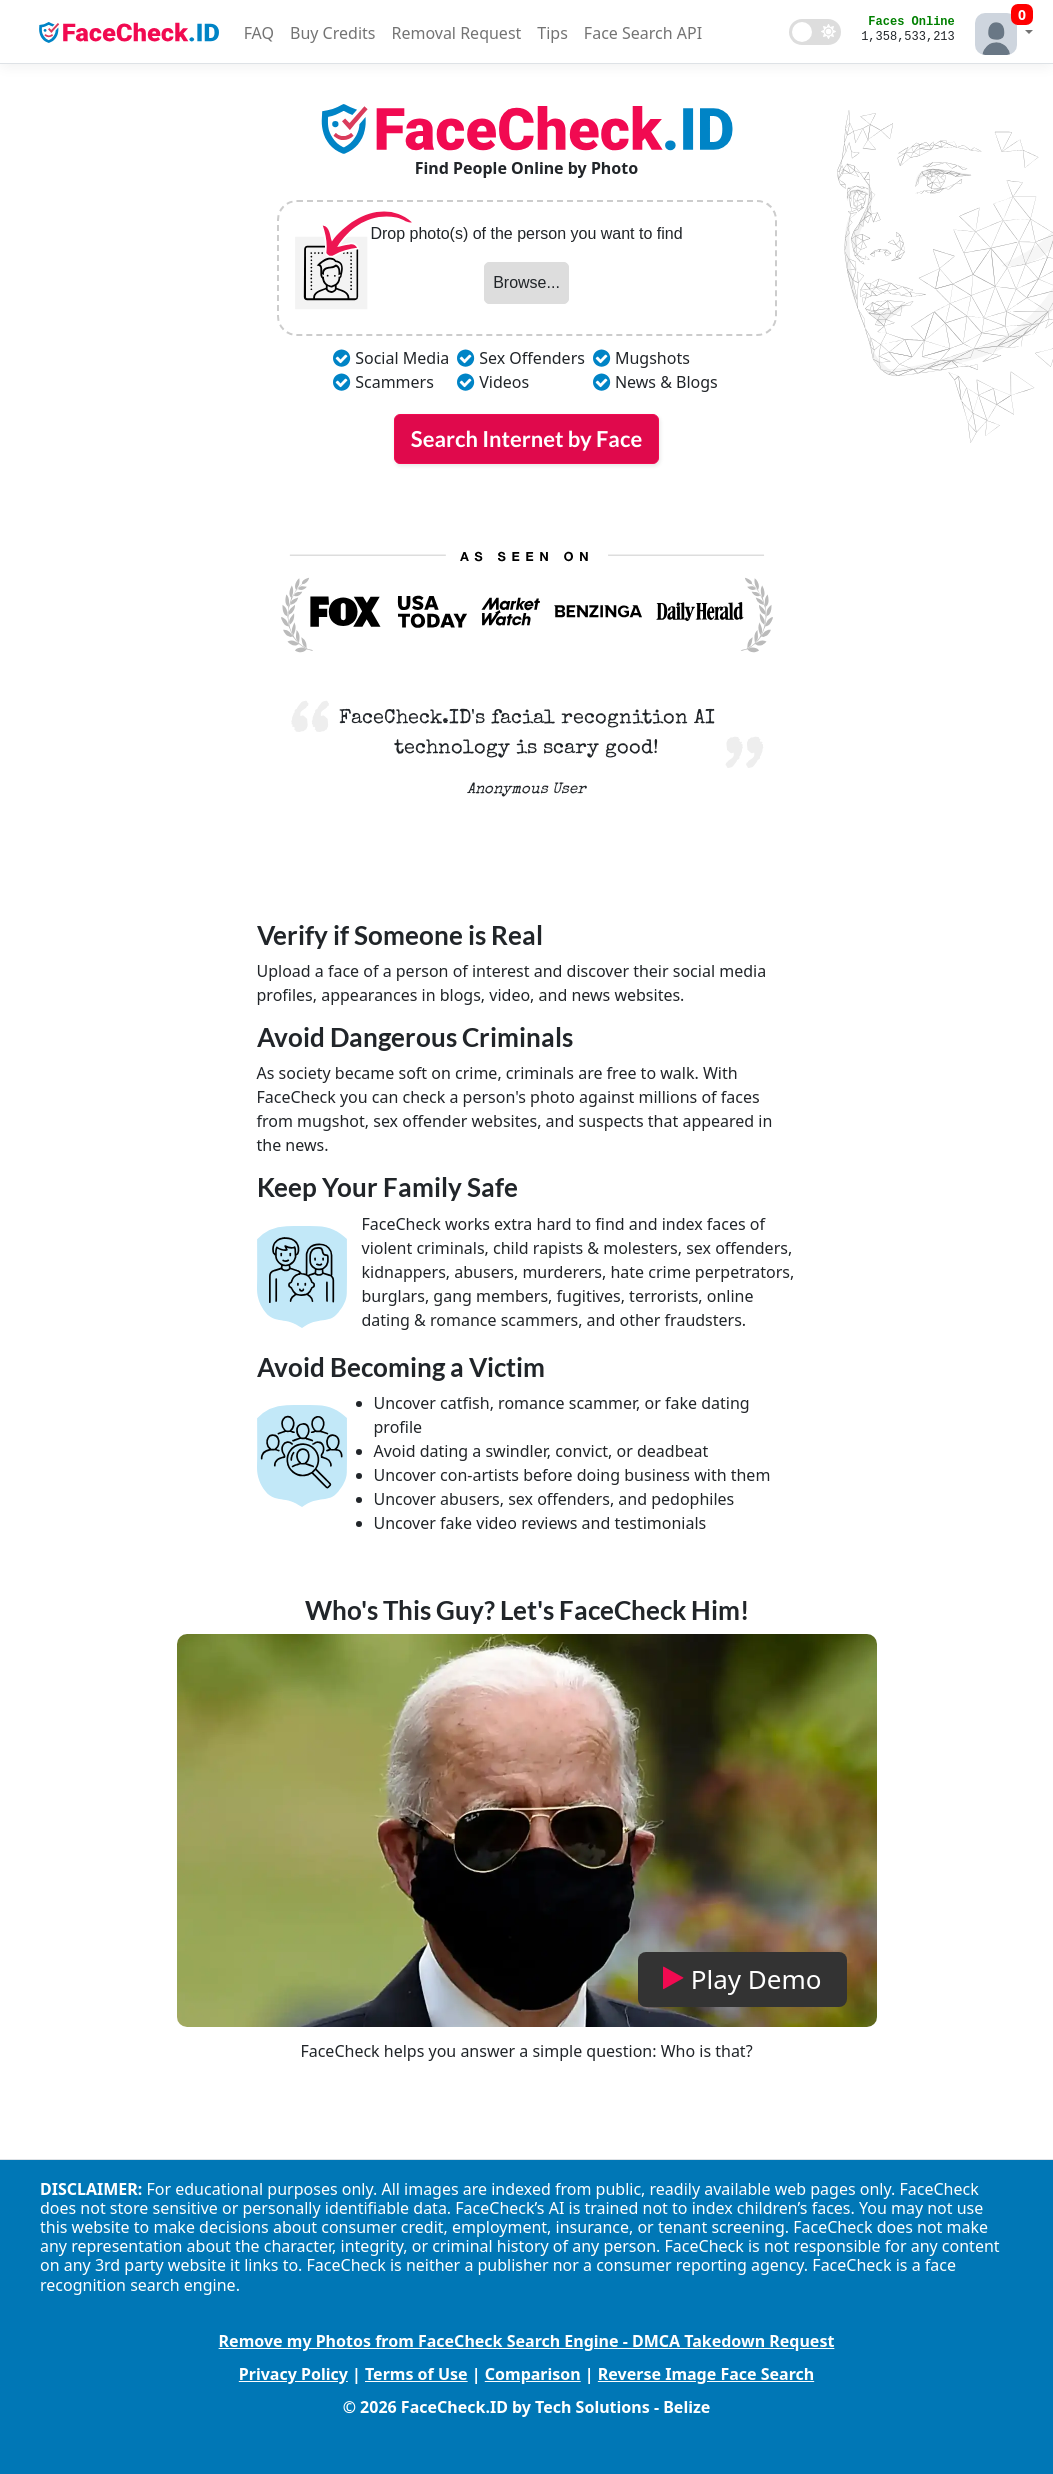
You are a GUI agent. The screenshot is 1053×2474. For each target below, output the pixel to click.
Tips (552, 33)
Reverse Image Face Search (706, 2374)
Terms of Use (416, 2374)
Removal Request (456, 33)
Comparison (533, 2374)
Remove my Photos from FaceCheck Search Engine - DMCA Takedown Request (527, 2341)
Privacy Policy (293, 2374)
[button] (999, 31)
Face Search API (643, 33)
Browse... (526, 282)
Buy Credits (332, 33)
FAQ (259, 33)
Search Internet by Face (526, 438)
